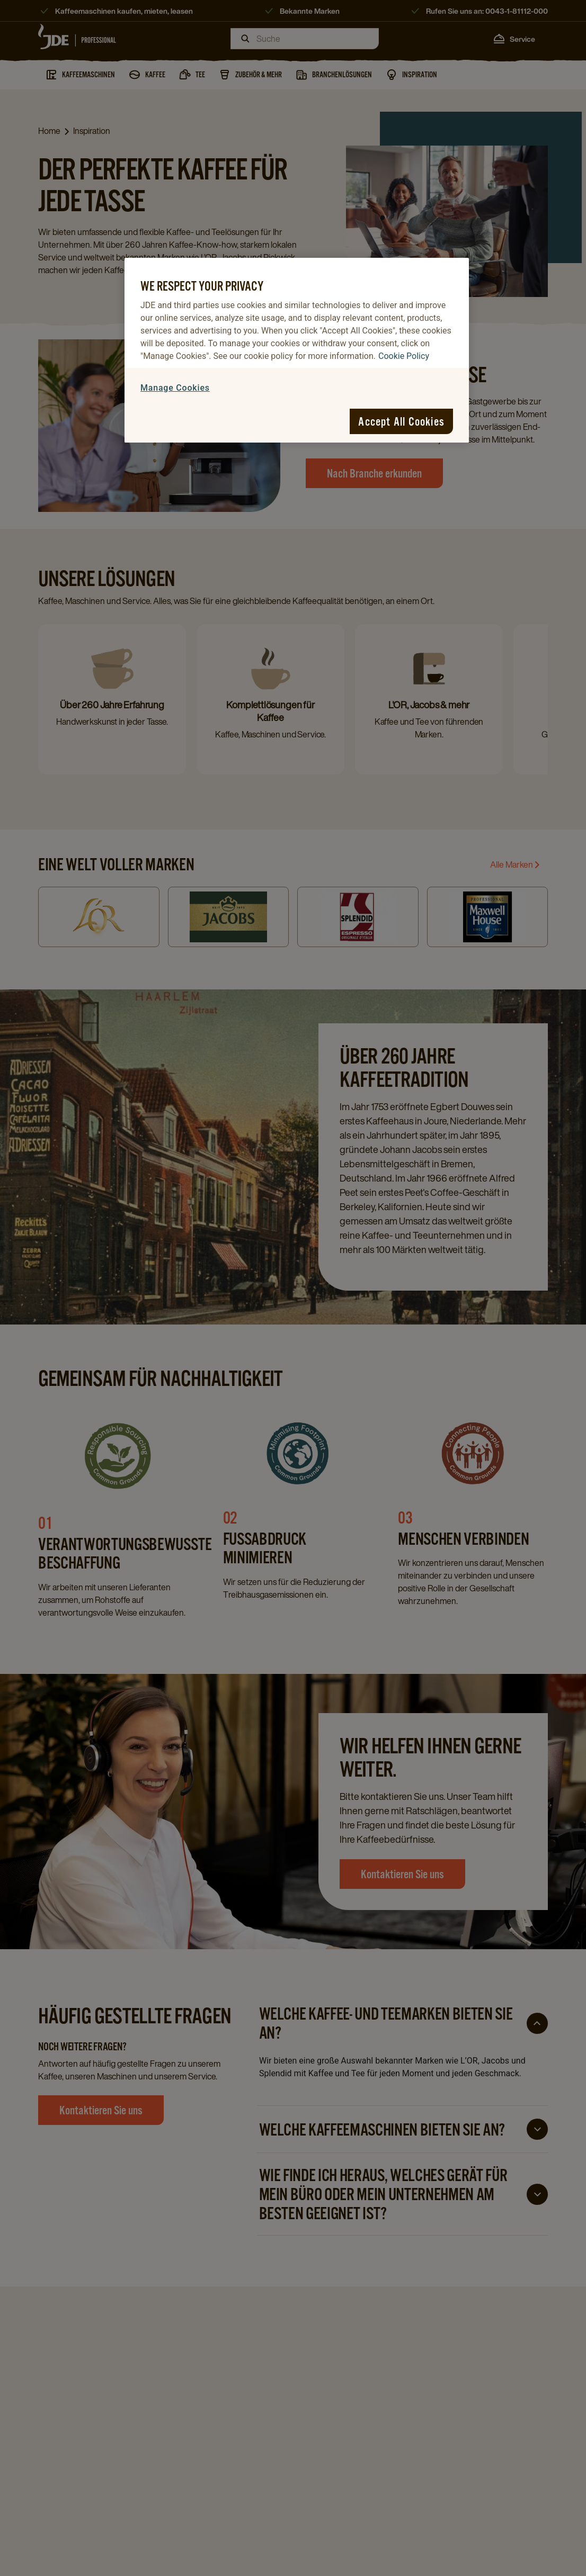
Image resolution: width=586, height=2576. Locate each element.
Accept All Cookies (401, 421)
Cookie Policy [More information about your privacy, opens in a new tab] (403, 356)
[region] (297, 350)
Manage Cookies (175, 388)
